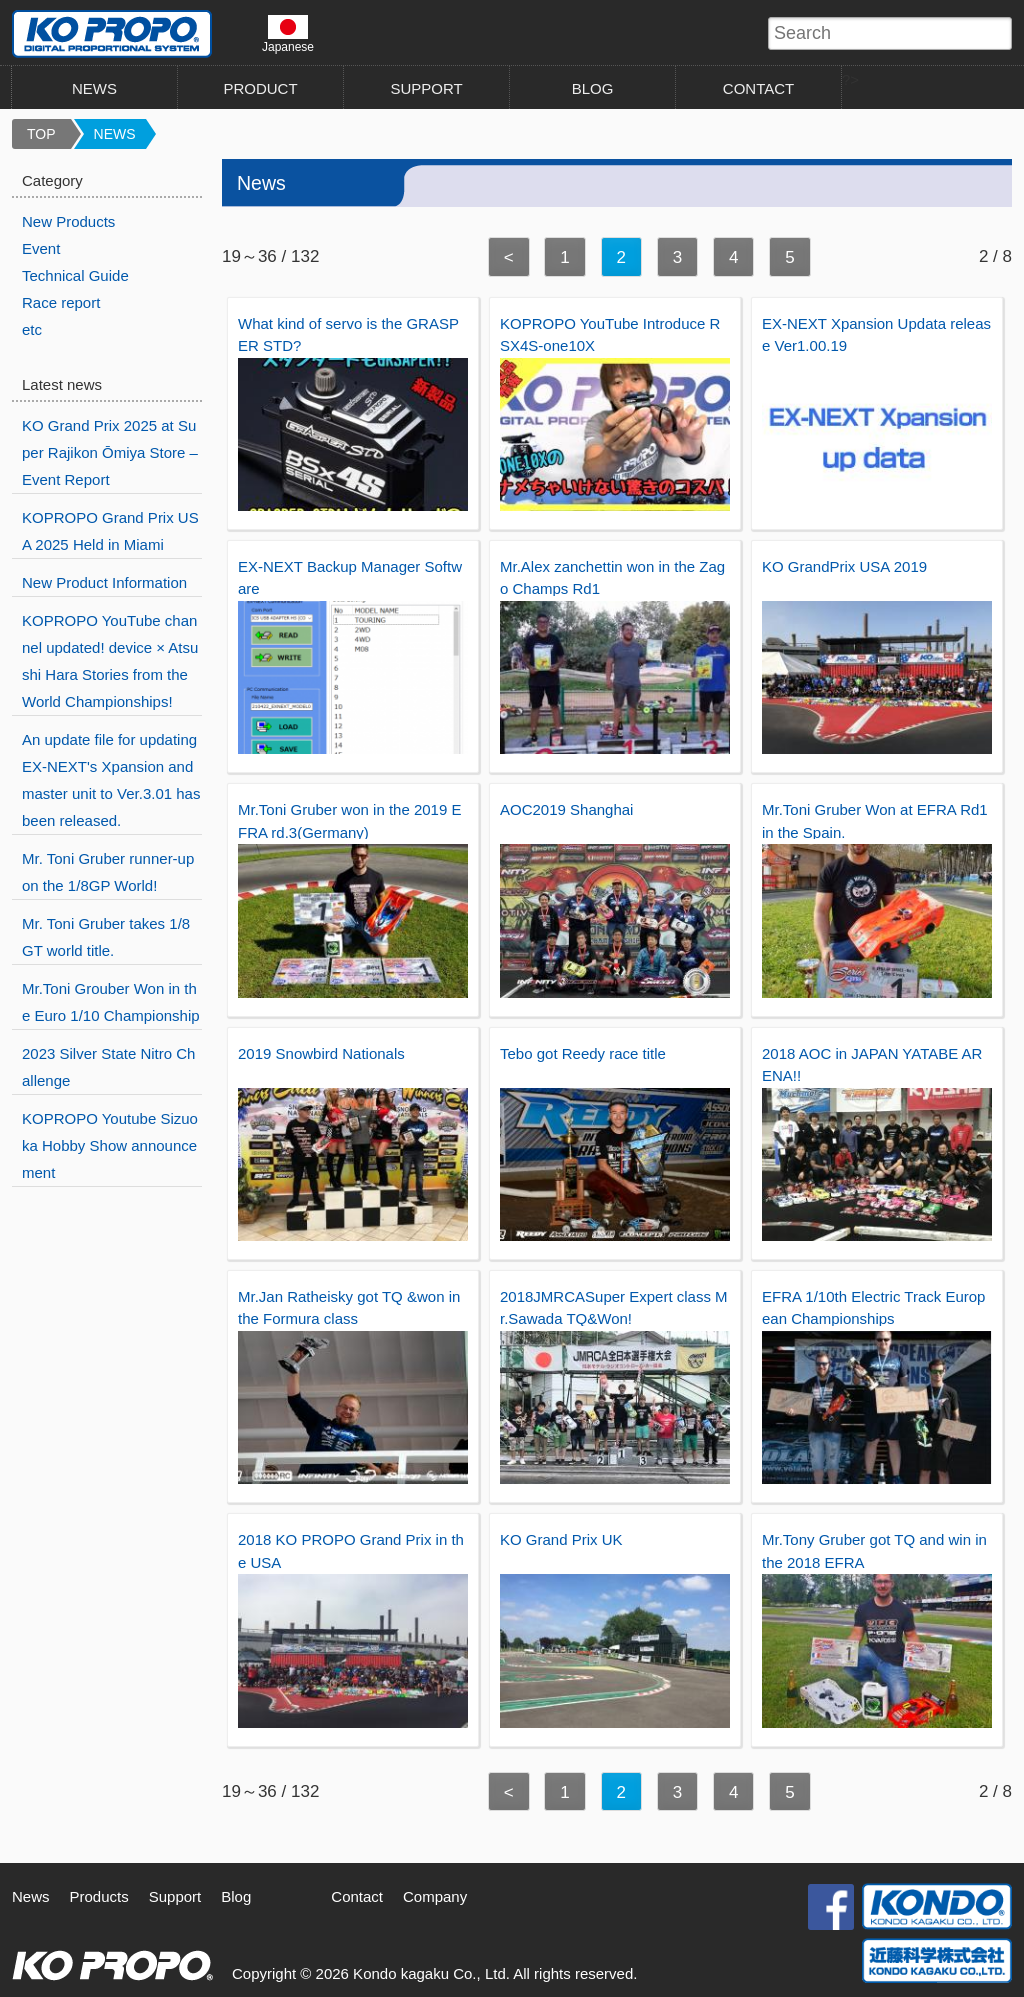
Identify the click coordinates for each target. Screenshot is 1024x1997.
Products (99, 1896)
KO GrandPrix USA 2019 (844, 566)
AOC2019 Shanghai (566, 809)
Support (175, 1896)
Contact (357, 1896)
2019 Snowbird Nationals (321, 1053)
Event (41, 248)
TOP (41, 134)
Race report (61, 302)
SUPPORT (426, 88)
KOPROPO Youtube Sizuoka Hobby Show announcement (110, 1145)
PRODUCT (260, 88)
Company (435, 1896)
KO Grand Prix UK (561, 1539)
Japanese (288, 34)
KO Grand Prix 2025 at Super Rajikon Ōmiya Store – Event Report (110, 452)
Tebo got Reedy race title (583, 1053)
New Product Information (104, 582)
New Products (68, 221)
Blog (236, 1896)
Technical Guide (75, 275)
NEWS (94, 88)
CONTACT (758, 88)
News (31, 1896)
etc (32, 329)
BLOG (593, 88)
